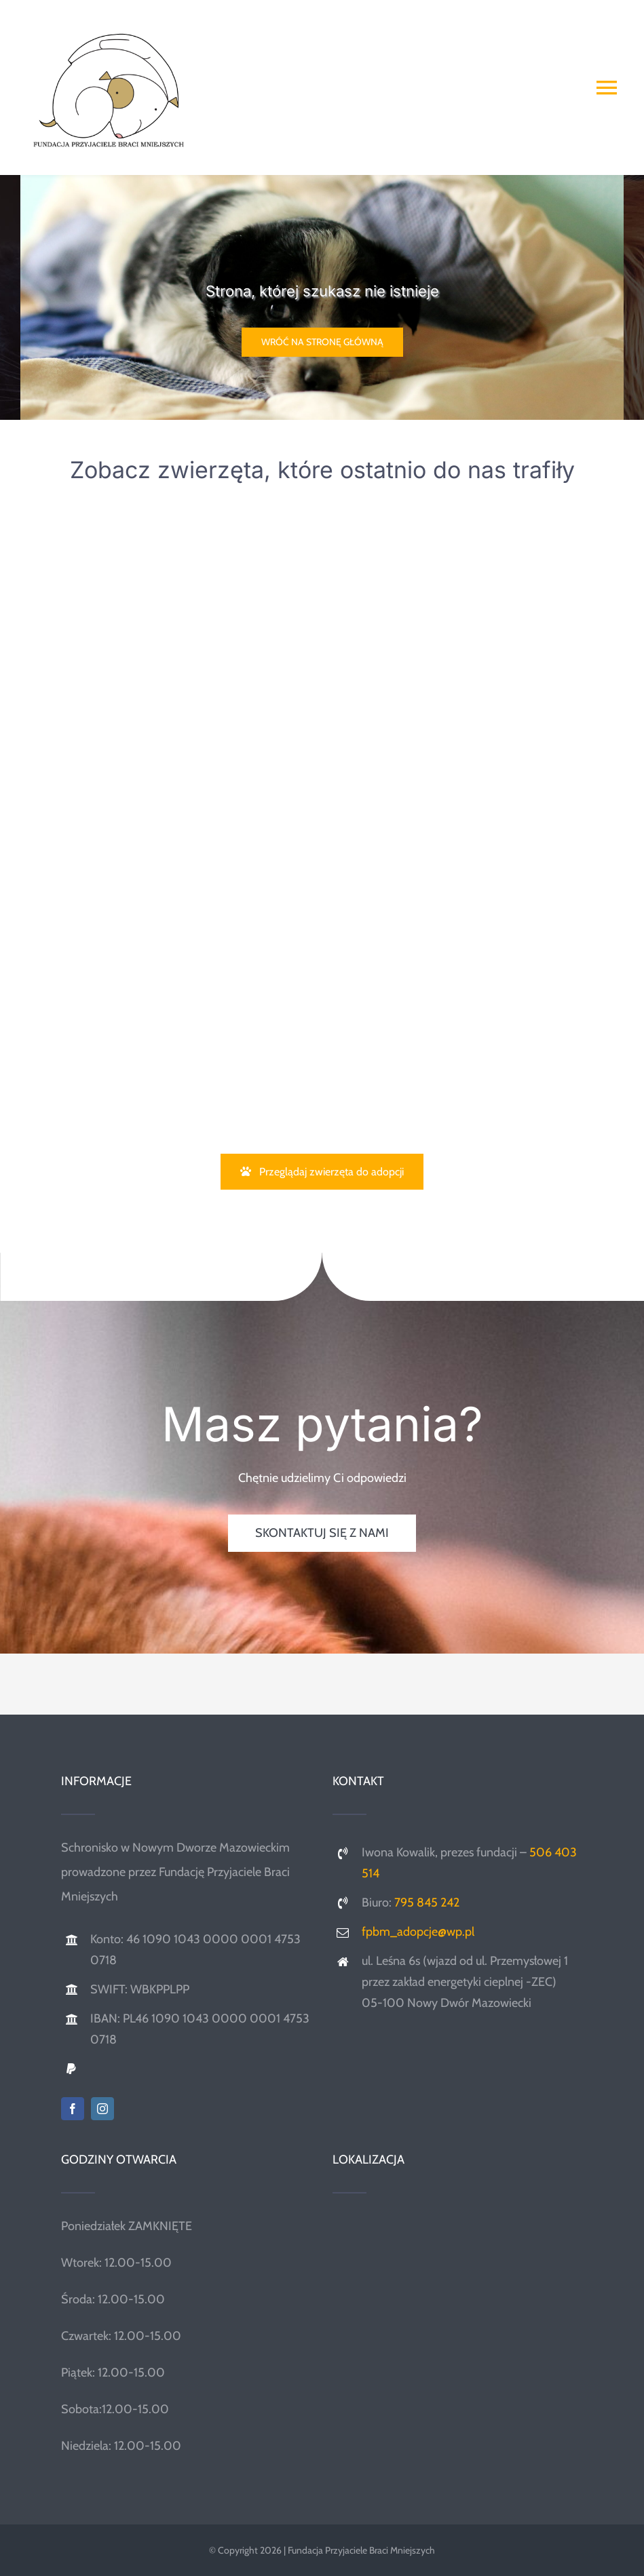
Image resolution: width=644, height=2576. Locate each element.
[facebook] (72, 2108)
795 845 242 (426, 1902)
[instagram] (102, 2108)
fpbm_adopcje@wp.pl (418, 1931)
